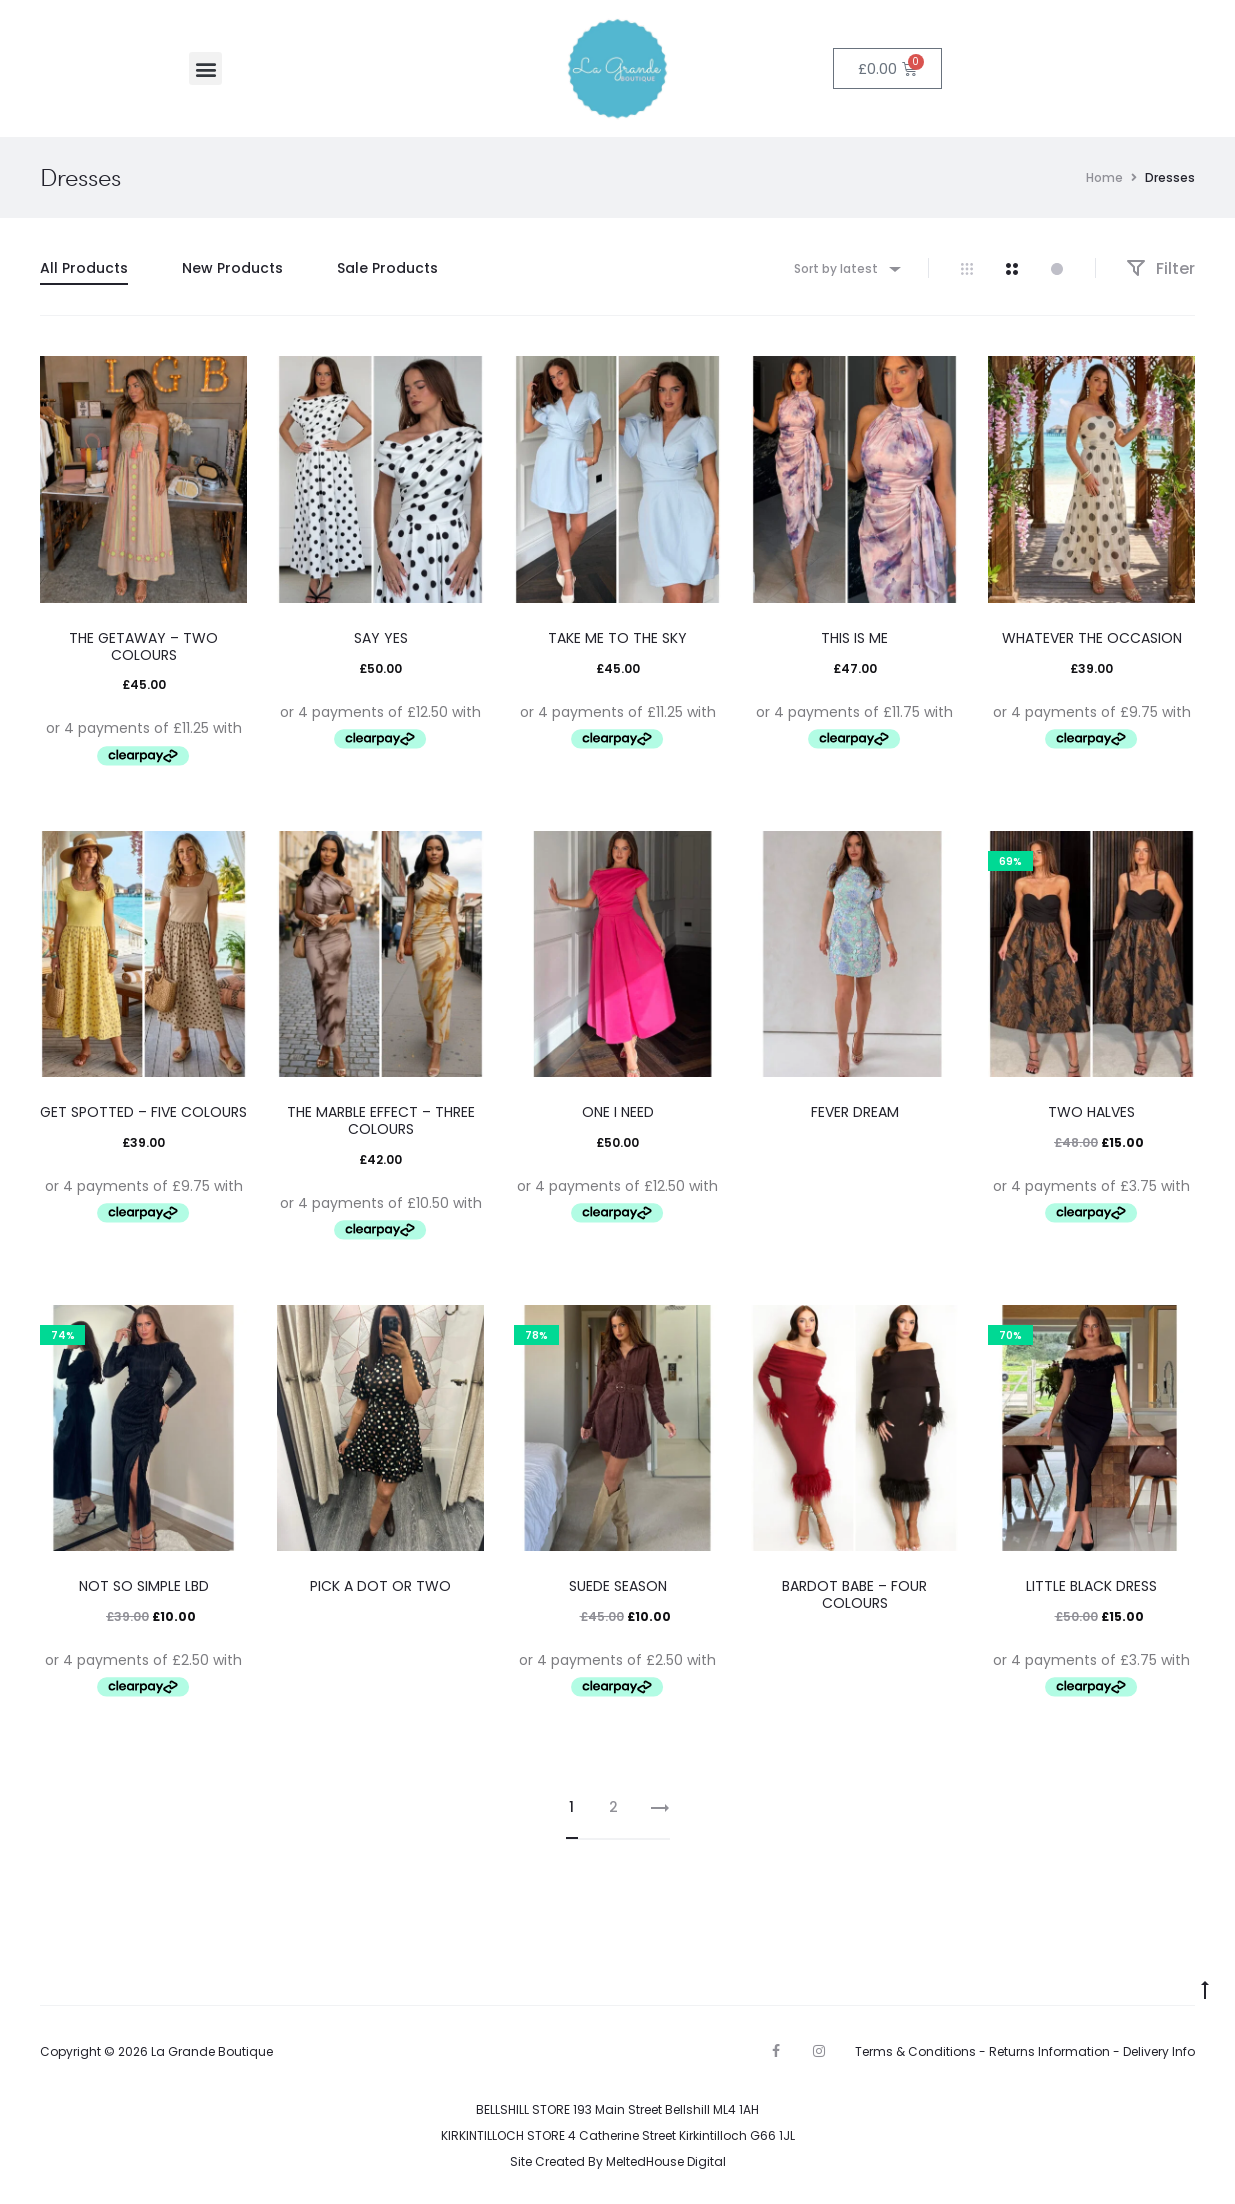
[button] (205, 68)
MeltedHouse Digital (666, 2161)
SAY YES (381, 638)
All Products (84, 268)
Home (1104, 177)
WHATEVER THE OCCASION (1092, 638)
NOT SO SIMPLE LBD (144, 1586)
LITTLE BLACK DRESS (1091, 1586)
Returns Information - (1056, 2051)
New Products (232, 268)
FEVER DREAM (855, 1112)
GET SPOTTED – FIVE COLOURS (143, 1112)
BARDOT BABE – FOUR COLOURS (854, 1594)
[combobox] (846, 268)
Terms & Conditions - (922, 2051)
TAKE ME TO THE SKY (617, 638)
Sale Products (387, 268)
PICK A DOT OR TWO (380, 1586)
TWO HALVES (1091, 1112)
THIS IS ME (854, 638)
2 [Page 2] (613, 1807)
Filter (1160, 268)
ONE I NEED (618, 1112)
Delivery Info (1159, 2051)
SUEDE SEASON (618, 1586)
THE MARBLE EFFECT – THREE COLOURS (381, 1120)
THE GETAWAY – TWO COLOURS (143, 646)
